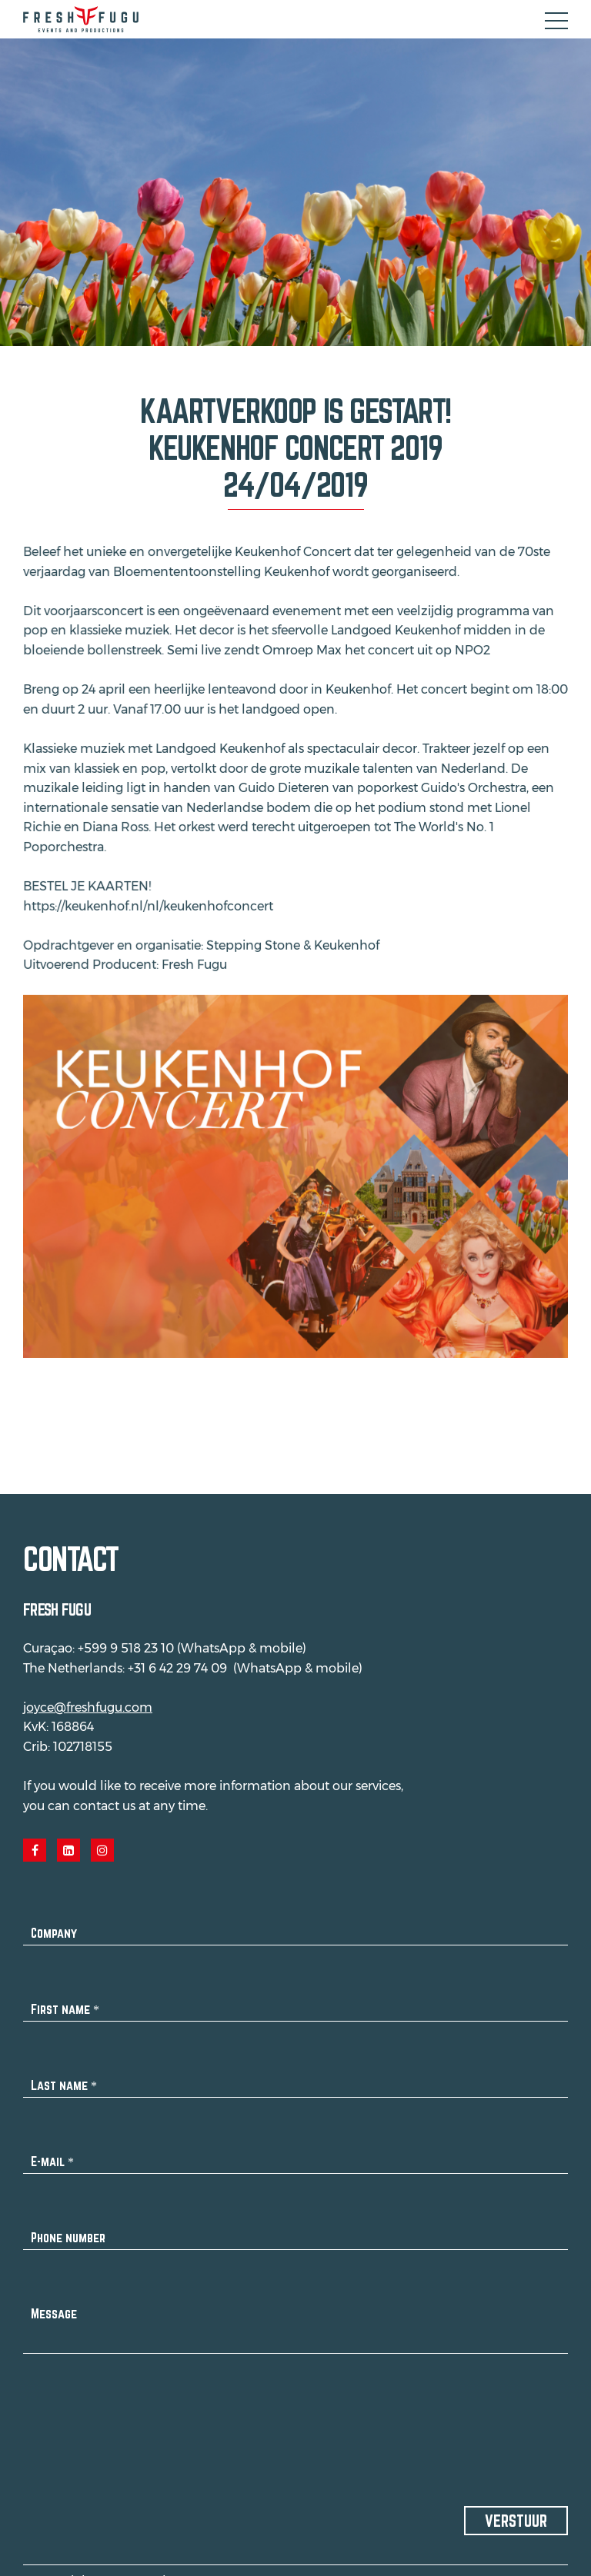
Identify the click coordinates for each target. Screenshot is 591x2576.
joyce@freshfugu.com (87, 1698)
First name (65, 1999)
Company (54, 1923)
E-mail (52, 2152)
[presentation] (140, 2407)
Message (54, 2304)
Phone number (68, 2228)
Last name (64, 2075)
